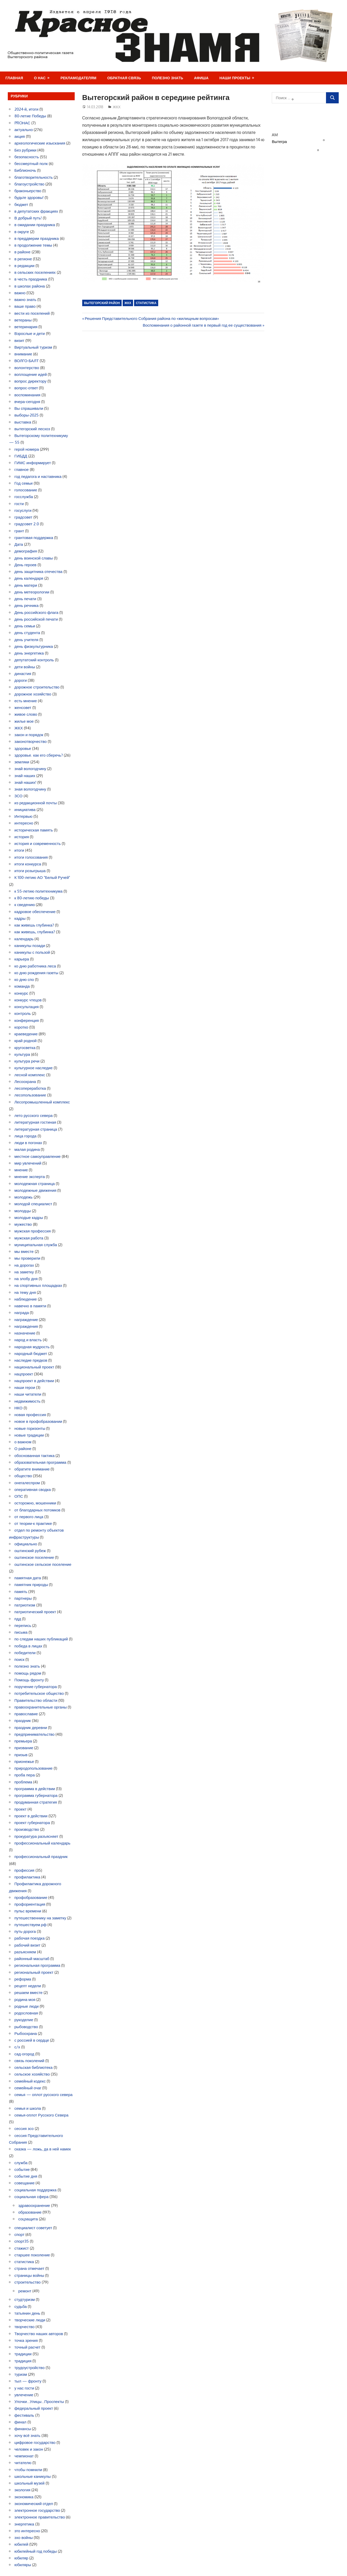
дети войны (25, 666)
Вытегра (279, 141)
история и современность (38, 843)
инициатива (25, 809)
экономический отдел (34, 2503)
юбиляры (23, 2564)
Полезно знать (167, 78)
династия (23, 673)
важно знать (26, 299)
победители (25, 1652)
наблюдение (26, 1299)
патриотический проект (35, 1611)
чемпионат (24, 2455)
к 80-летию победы (32, 897)
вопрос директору (31, 381)
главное (22, 469)
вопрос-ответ (26, 387)
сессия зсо (24, 2128)
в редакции (24, 265)
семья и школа (28, 2108)
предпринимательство (35, 1734)
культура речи (27, 1061)
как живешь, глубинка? (35, 931)
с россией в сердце (32, 2040)
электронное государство (37, 2510)
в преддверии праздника (37, 238)
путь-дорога (25, 1931)
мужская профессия (33, 1231)
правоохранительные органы (41, 1707)
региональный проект (34, 1972)
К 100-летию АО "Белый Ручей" (42, 877)
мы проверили (27, 1258)
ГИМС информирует (33, 462)
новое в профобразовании (38, 1421)
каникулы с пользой (32, 952)
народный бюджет (31, 1353)
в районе (23, 251)
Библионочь (25, 170)
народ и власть (28, 1339)
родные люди (27, 2006)
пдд (18, 1618)
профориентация (30, 1904)
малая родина (27, 1149)
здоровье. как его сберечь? (39, 755)
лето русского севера (34, 1115)
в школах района (30, 286)
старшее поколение (32, 2254)
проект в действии (31, 1815)
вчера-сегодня (27, 401)
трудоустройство (30, 2367)
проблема (23, 1781)
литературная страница (36, 1129)
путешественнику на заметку (40, 1917)
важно (20, 292)
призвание (24, 1747)
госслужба (24, 496)
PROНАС (22, 122)
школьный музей (30, 2483)
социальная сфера (32, 2196)
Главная (14, 78)
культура (22, 1054)
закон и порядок (29, 734)
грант (19, 530)
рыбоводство (26, 2026)
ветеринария (26, 326)
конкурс (21, 993)
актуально (24, 129)
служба (21, 2162)
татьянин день (27, 2313)
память (21, 1591)
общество (23, 1475)
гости (19, 503)
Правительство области (36, 1700)
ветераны (23, 320)
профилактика (27, 1877)
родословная (26, 2013)
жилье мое (24, 721)
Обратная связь (124, 78)
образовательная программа (40, 1462)
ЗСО (19, 795)
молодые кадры (29, 1217)
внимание (23, 353)
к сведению (25, 904)
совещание (25, 2182)
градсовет (23, 517)
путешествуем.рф (31, 1924)
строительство (28, 2282)
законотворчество (31, 741)
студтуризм (25, 2299)
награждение (26, 1319)
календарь (24, 938)
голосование (26, 489)
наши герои (25, 1387)
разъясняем (25, 1951)
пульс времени (28, 1910)
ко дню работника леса (35, 966)
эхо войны (24, 2537)
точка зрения (26, 2340)
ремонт (25, 2290)
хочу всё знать (27, 2435)
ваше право (25, 306)
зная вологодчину (30, 789)
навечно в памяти (30, 1305)
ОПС (19, 1496)
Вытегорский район (102, 303)
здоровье (23, 748)
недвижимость (28, 1401)
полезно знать (27, 1666)
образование (30, 2212)
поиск (20, 1659)
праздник (23, 1720)
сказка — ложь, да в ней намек (43, 2149)
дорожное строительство (37, 687)
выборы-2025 (27, 415)
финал (20, 2422)
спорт (20, 2234)
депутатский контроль (34, 659)
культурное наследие (34, 1067)
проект (21, 1809)
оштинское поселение (34, 1557)
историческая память (34, 830)
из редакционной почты (36, 802)
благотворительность (34, 177)
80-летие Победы (30, 115)
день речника (27, 605)
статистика (146, 303)
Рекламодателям (78, 78)
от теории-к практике (33, 1523)
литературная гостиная (35, 1122)
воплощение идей (31, 374)
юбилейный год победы (36, 2551)
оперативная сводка (33, 1489)
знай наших (25, 775)
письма (21, 1632)
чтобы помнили (28, 2469)
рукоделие (24, 2019)
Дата (19, 544)
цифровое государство (35, 2442)
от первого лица (29, 1516)
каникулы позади (30, 945)
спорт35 (22, 2241)
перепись (23, 1625)
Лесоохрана (25, 1081)
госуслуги (23, 510)
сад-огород (24, 2053)
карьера (22, 959)
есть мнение (26, 700)
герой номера (27, 449)
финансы (23, 2428)
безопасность (27, 156)
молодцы (23, 1210)
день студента (27, 632)
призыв (21, 1754)
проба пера (25, 1775)
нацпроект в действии (34, 1380)
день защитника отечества (39, 571)
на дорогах (24, 1265)
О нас (40, 78)
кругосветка (25, 1047)
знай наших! (25, 782)
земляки (22, 761)
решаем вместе (29, 1992)
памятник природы (31, 1584)
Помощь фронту (29, 1679)
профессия (24, 1870)
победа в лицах (29, 1646)
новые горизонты (30, 1428)
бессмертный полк (31, 163)
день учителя (26, 639)
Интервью (24, 816)
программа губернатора (36, 1795)
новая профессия (30, 1414)
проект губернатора (32, 1822)
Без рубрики (26, 150)
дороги (21, 680)
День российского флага (37, 612)
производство (27, 1829)
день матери (26, 585)
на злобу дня (26, 1278)
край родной (26, 1040)
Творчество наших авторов (39, 2333)
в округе (22, 231)
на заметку (24, 1271)
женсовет (23, 707)
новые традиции (29, 1435)
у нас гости (24, 2388)
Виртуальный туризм (33, 347)
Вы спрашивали (29, 408)
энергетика (24, 2524)
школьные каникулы (33, 2476)
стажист (22, 2248)
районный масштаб (32, 1958)
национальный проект (34, 1367)
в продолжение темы (33, 245)
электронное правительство (40, 2517)
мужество (23, 1224)
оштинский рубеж (30, 1550)
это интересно (27, 2530)
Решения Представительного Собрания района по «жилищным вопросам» (152, 318)
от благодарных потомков (38, 1510)
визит (19, 340)
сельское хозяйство (32, 2074)
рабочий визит (27, 1945)
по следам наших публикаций (41, 1639)
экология (23, 2489)
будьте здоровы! (29, 197)
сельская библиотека (34, 2067)
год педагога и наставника (38, 476)
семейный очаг (28, 2087)
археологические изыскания (40, 143)
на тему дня (25, 1292)
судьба (21, 2306)
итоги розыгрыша (30, 870)
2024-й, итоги (27, 109)
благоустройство (30, 184)
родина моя (25, 1999)
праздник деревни (31, 1727)
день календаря (29, 578)
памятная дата (28, 1577)
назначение (25, 1333)
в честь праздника (31, 279)
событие (22, 2169)
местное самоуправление (38, 1156)
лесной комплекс (30, 1074)
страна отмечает (30, 2268)
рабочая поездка (30, 1938)
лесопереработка (30, 1088)
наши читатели (28, 1394)
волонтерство (27, 367)
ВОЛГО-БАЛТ (27, 360)
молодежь (24, 1197)
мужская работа (29, 1238)
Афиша (201, 78)
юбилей (22, 2544)
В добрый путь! (28, 218)
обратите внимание (32, 1469)
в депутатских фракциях (36, 211)
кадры (20, 918)
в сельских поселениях (35, 272)
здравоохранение (34, 2205)
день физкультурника (34, 646)
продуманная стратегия (36, 1802)
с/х (17, 2046)
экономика (24, 2496)
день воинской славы (34, 558)
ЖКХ (117, 107)
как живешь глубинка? (34, 925)
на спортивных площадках (38, 1285)
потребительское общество (39, 1693)
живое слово (26, 714)
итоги (19, 850)
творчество (25, 2326)
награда (22, 1312)
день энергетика (29, 653)
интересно (24, 823)
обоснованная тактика (35, 1455)
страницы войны (29, 2275)
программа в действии (35, 1788)
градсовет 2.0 (27, 523)
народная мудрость (32, 1346)
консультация (27, 1006)
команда (22, 986)
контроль (23, 1013)
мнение (21, 1169)
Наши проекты (234, 78)
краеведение (26, 1033)
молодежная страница (35, 1183)
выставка (23, 422)
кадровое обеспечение (35, 911)
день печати (25, 598)
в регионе (23, 258)
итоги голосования (31, 857)
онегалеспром (27, 1482)
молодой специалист (33, 1203)
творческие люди (30, 2319)
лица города (26, 1135)
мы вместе (24, 1251)
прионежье (24, 1761)
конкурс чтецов (28, 1000)
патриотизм (25, 1605)
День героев (26, 564)
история (22, 836)
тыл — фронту (28, 2381)
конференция (27, 1020)
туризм (21, 2374)
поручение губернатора (36, 1686)
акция (20, 136)
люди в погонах (28, 1142)
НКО (19, 1407)
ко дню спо (24, 979)
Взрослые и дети (30, 333)
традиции (23, 2353)
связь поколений (29, 2060)
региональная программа (37, 1965)
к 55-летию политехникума (39, 891)
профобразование (31, 1897)
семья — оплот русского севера (44, 2094)
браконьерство (28, 190)
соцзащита (28, 2218)
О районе (23, 1448)
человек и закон (29, 2449)
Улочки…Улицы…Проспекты (39, 2401)
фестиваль (24, 2415)
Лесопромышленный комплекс (42, 1102)
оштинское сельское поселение (43, 1564)
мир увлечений (28, 1163)
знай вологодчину (30, 768)
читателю (23, 2462)
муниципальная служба (36, 1244)
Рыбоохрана (26, 2033)
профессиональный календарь (43, 1843)
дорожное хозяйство (33, 694)
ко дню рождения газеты (36, 972)
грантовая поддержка (34, 537)
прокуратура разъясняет (36, 1836)
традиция (23, 2360)
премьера (23, 1741)
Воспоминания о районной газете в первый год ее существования (202, 325)
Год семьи (24, 483)
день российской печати (36, 619)
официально (26, 1543)
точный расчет (28, 2347)
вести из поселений (32, 313)
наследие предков (31, 1360)
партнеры (23, 1598)
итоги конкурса (28, 864)
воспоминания (27, 394)
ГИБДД (21, 456)
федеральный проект (34, 2408)
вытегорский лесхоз (32, 428)
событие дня (26, 2176)
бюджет (21, 204)
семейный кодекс (30, 2081)
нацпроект (24, 1374)
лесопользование (30, 1095)
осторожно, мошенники (35, 1503)
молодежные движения (36, 1190)
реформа (23, 1979)
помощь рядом (28, 1673)
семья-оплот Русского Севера (41, 2115)
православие (26, 1713)
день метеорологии (32, 592)
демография (26, 551)
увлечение (24, 2394)
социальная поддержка (36, 2189)
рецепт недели (28, 1985)
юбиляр (21, 2558)
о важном (23, 1441)
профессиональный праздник (41, 1856)
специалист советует (33, 2227)
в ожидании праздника (35, 224)
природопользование (34, 1768)
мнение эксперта (30, 1176)
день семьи (25, 625)
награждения (26, 1326)
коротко (21, 1027)
